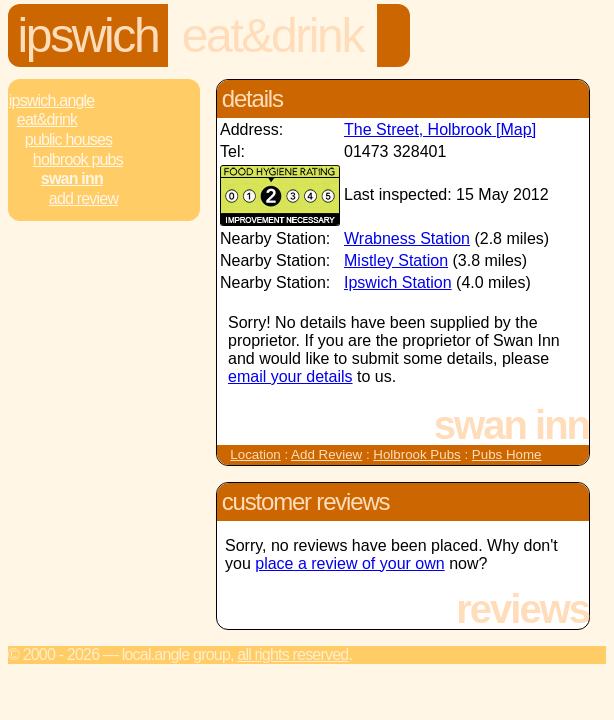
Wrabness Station (407, 238)
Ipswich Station (398, 282)
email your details (290, 376)
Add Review (326, 454)
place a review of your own (349, 563)
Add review (83, 198)
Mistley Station (396, 260)
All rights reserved (292, 654)
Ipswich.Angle (52, 100)
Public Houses (68, 139)
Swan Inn (72, 178)
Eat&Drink (272, 35)
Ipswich (88, 35)
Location (255, 454)
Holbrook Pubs (78, 159)
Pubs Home (507, 454)
